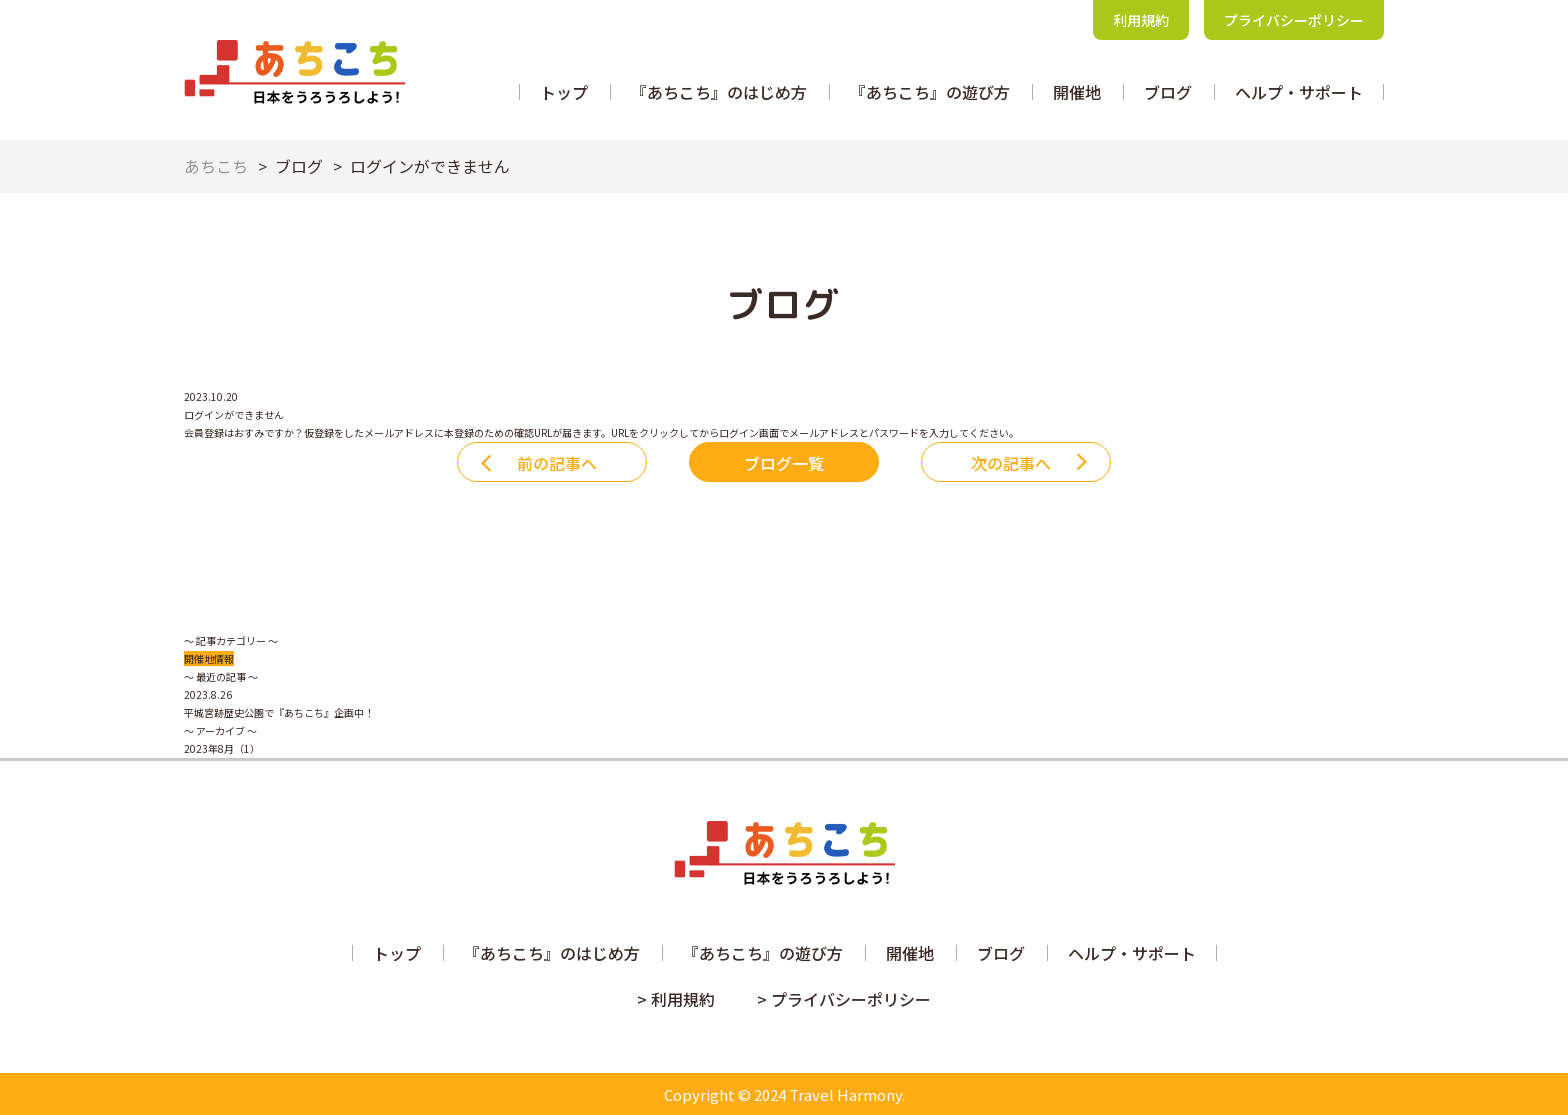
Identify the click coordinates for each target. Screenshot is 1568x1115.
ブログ (1168, 92)
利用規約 (1141, 20)
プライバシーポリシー (1294, 20)
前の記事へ (557, 463)
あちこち (216, 166)
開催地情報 (209, 658)
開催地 (1077, 92)
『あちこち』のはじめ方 (719, 92)
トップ (564, 92)
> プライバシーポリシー (844, 999)
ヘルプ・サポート (1299, 92)
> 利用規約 (676, 999)
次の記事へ (1011, 463)
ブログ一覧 (784, 463)
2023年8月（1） (222, 748)
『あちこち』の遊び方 (930, 92)
